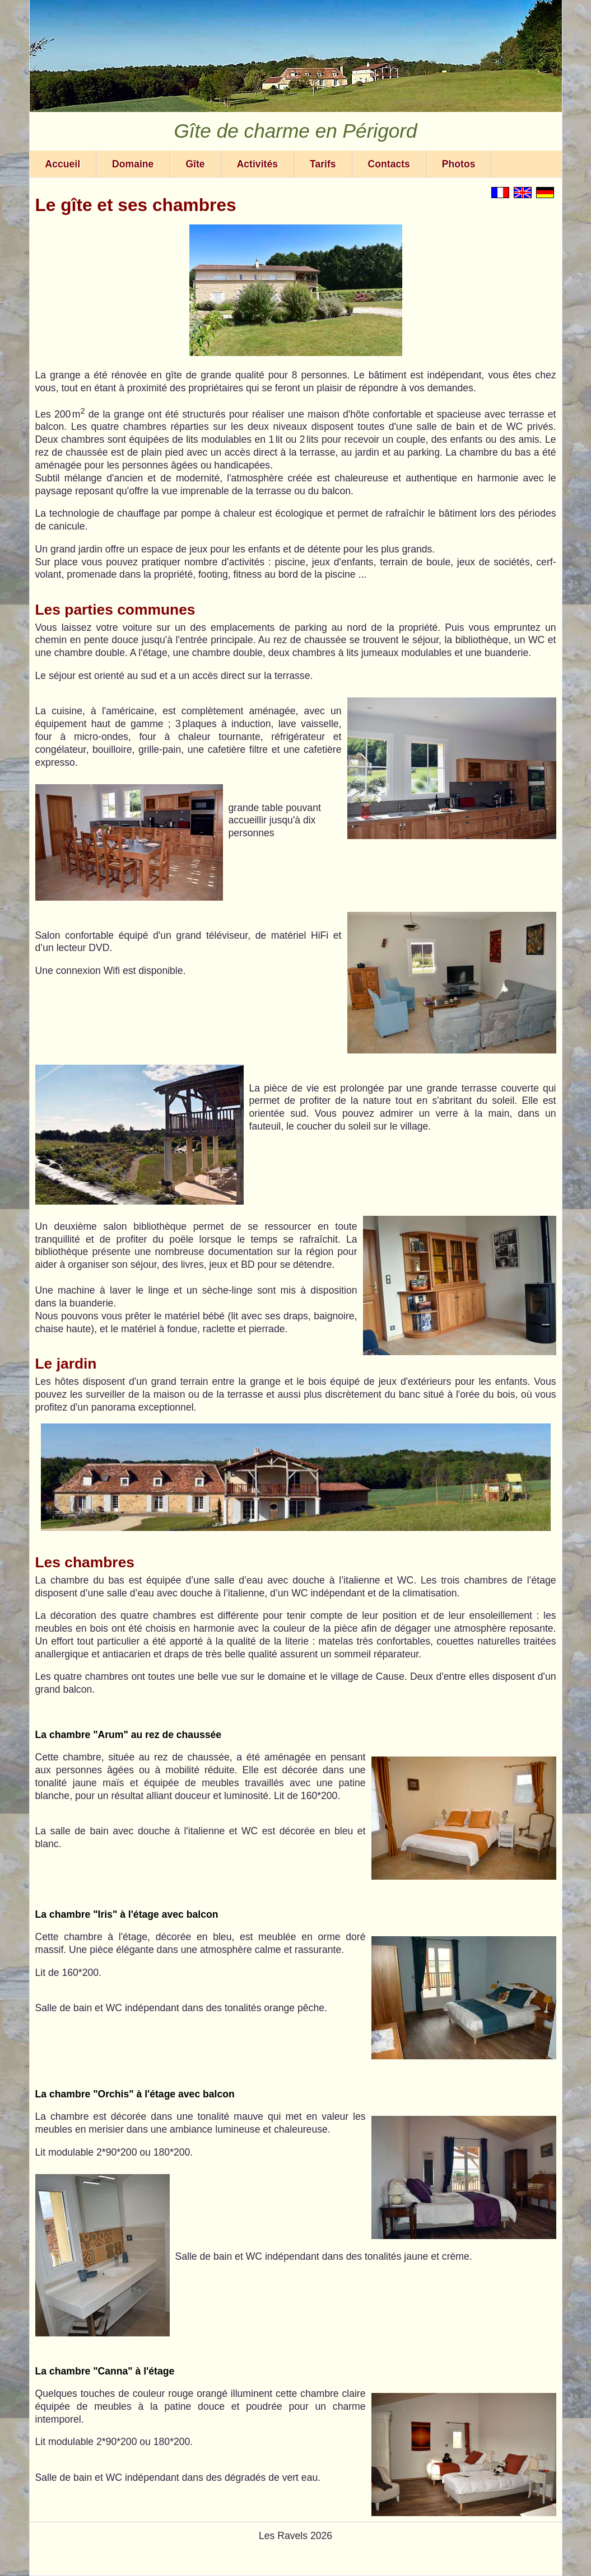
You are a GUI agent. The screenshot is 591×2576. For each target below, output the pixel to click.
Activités (257, 164)
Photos (459, 164)
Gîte (194, 164)
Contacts (389, 164)
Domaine (132, 164)
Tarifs (323, 164)
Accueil (63, 164)
